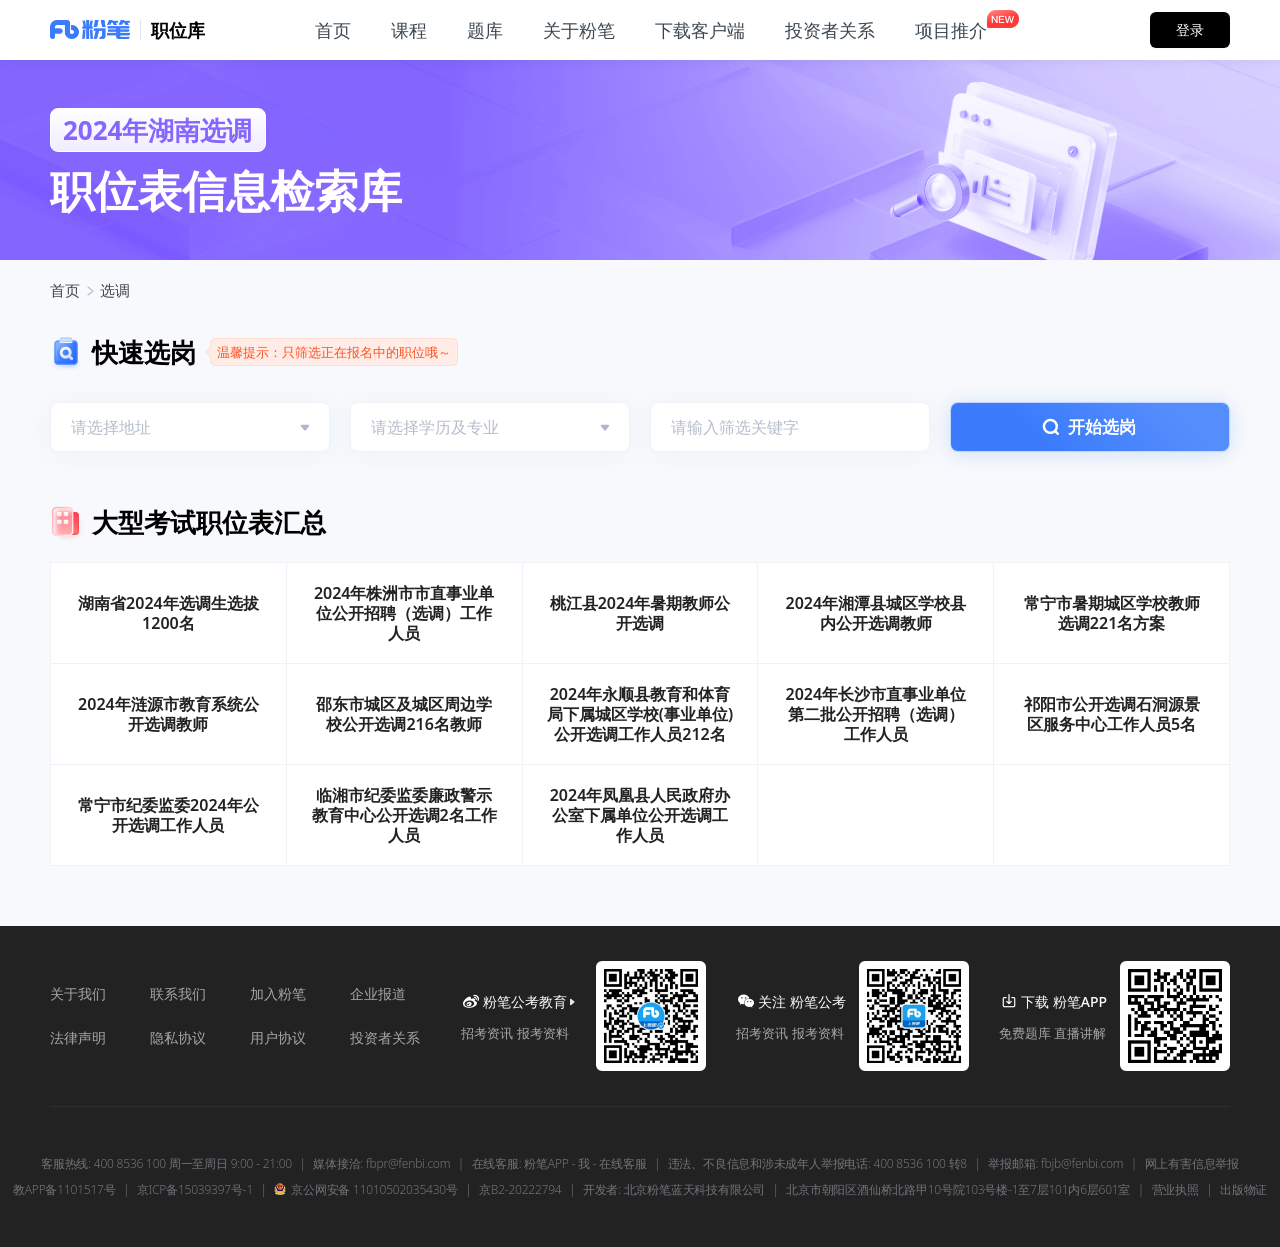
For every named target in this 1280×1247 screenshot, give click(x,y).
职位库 (178, 30)
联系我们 (178, 993)
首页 (65, 290)
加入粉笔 (278, 993)
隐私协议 (178, 1037)
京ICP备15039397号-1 (195, 1190)
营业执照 (1175, 1190)
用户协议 (278, 1037)
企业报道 (378, 993)
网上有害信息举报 (1192, 1164)
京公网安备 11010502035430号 (365, 1190)
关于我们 (78, 993)
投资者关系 (385, 1037)
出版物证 (1243, 1190)
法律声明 (78, 1037)
